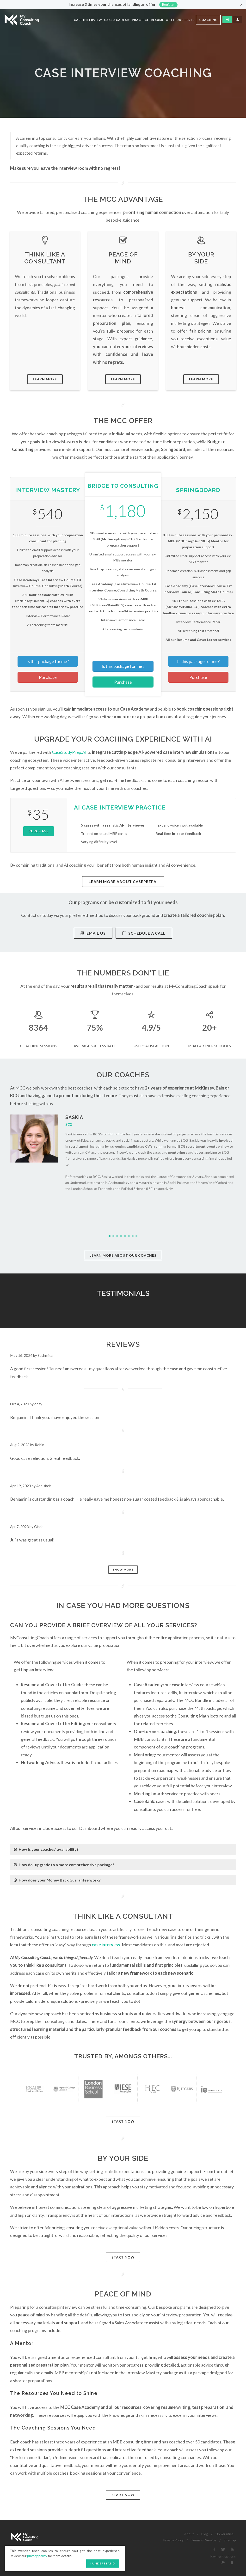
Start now (123, 2121)
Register (168, 4)
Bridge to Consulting (122, 486)
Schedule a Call (144, 933)
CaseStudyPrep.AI (69, 752)
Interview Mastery (47, 490)
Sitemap (230, 2540)
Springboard (198, 490)
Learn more (45, 379)
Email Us (93, 933)
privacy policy (37, 2556)
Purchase (48, 677)
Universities (224, 2534)
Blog (204, 2534)
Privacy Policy (173, 2540)
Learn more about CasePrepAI (123, 881)
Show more (123, 1569)
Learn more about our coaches (123, 1255)
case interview (106, 1944)
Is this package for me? (47, 661)
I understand (102, 2563)
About (189, 2534)
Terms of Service (203, 2540)
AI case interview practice (120, 807)
